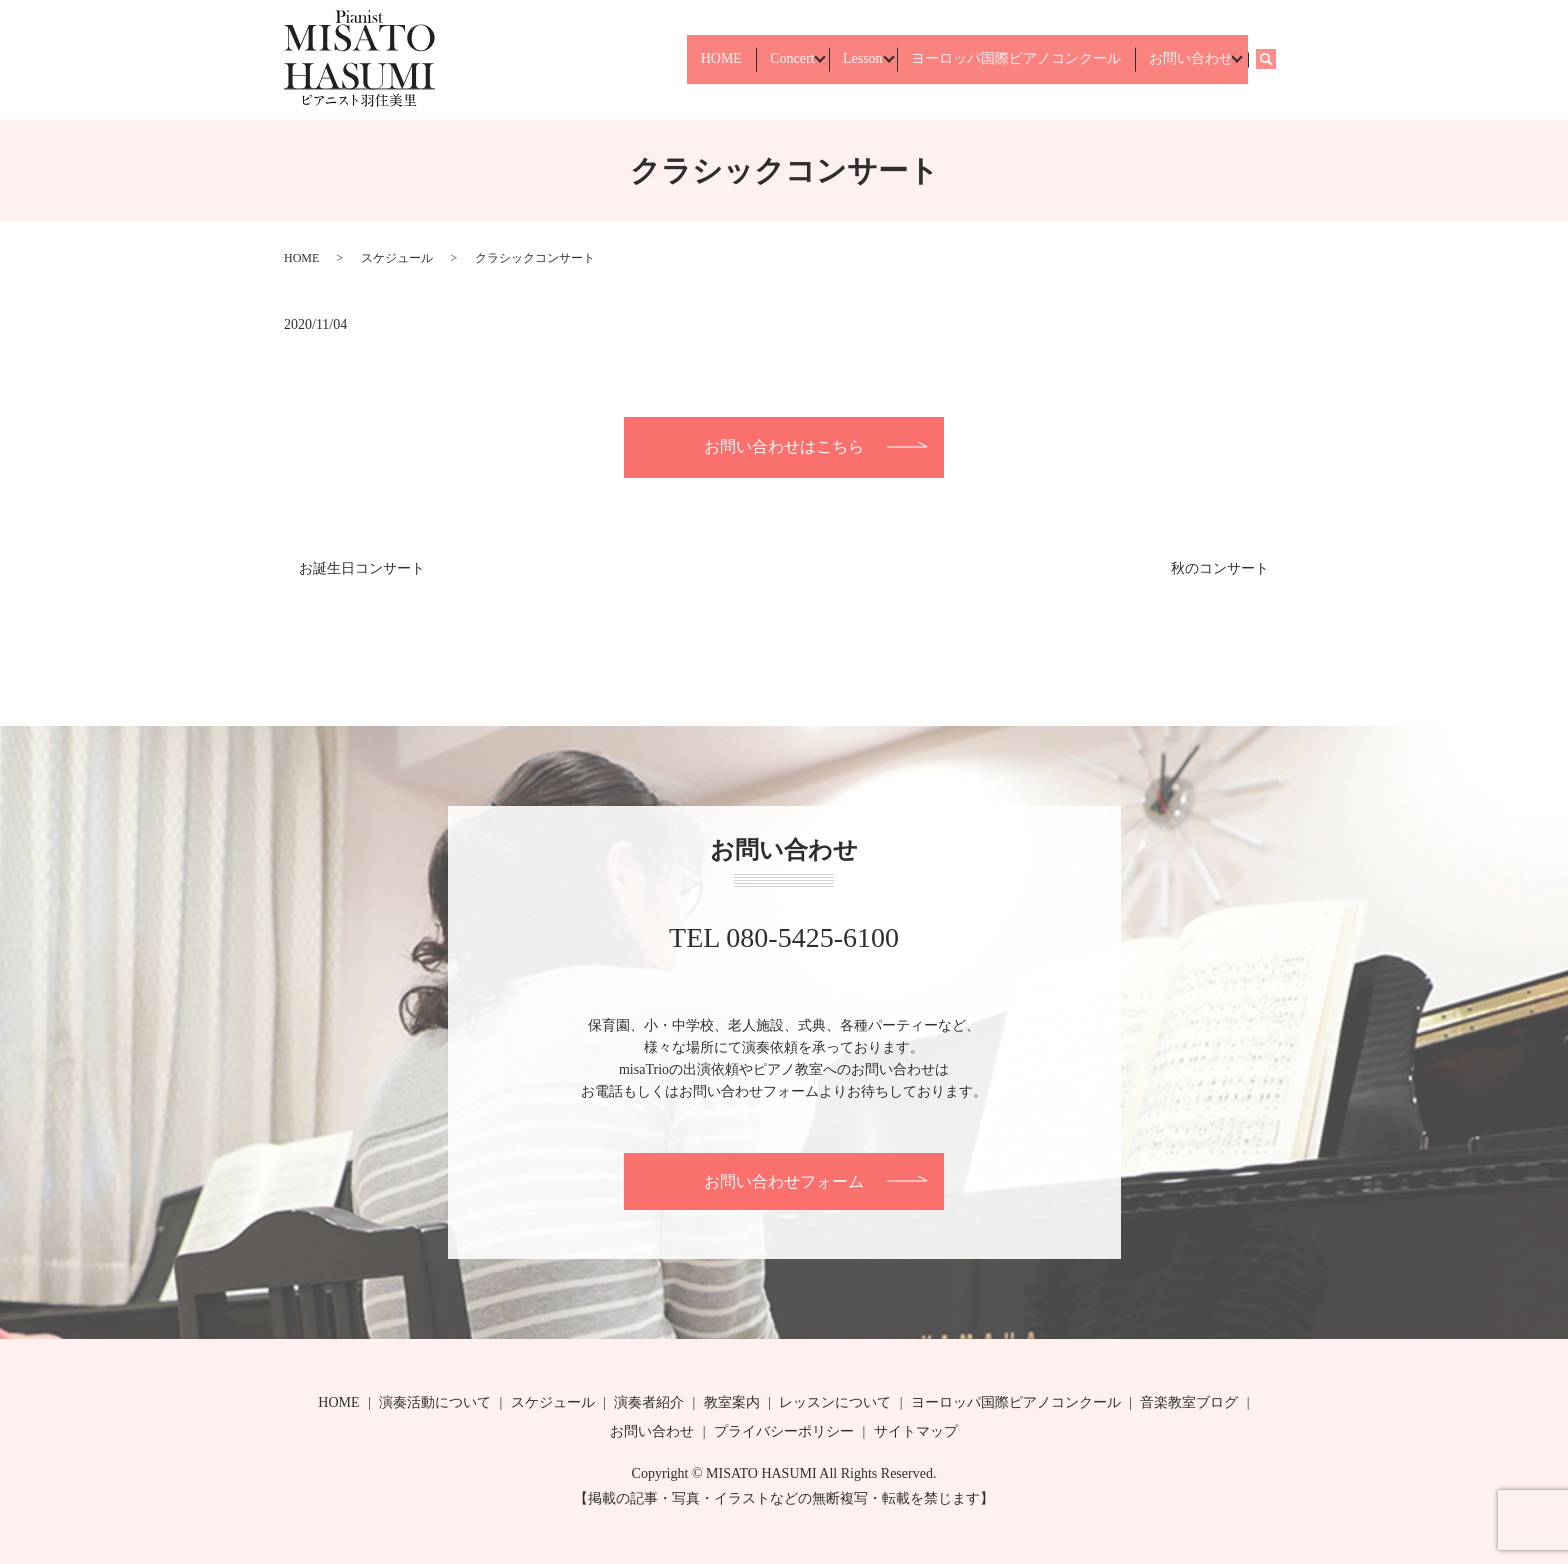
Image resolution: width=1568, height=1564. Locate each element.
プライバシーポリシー (784, 1431)
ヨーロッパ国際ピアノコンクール (1001, 59)
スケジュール (397, 258)
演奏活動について (435, 1402)
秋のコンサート (1220, 568)
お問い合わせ (1185, 59)
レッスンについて (835, 1402)
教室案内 (732, 1402)
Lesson (837, 59)
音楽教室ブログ (1189, 1402)
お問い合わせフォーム (784, 1181)
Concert (756, 59)
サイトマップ (916, 1431)
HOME (676, 59)
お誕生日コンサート (362, 568)
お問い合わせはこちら (784, 446)
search (1275, 59)
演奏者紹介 (649, 1402)
